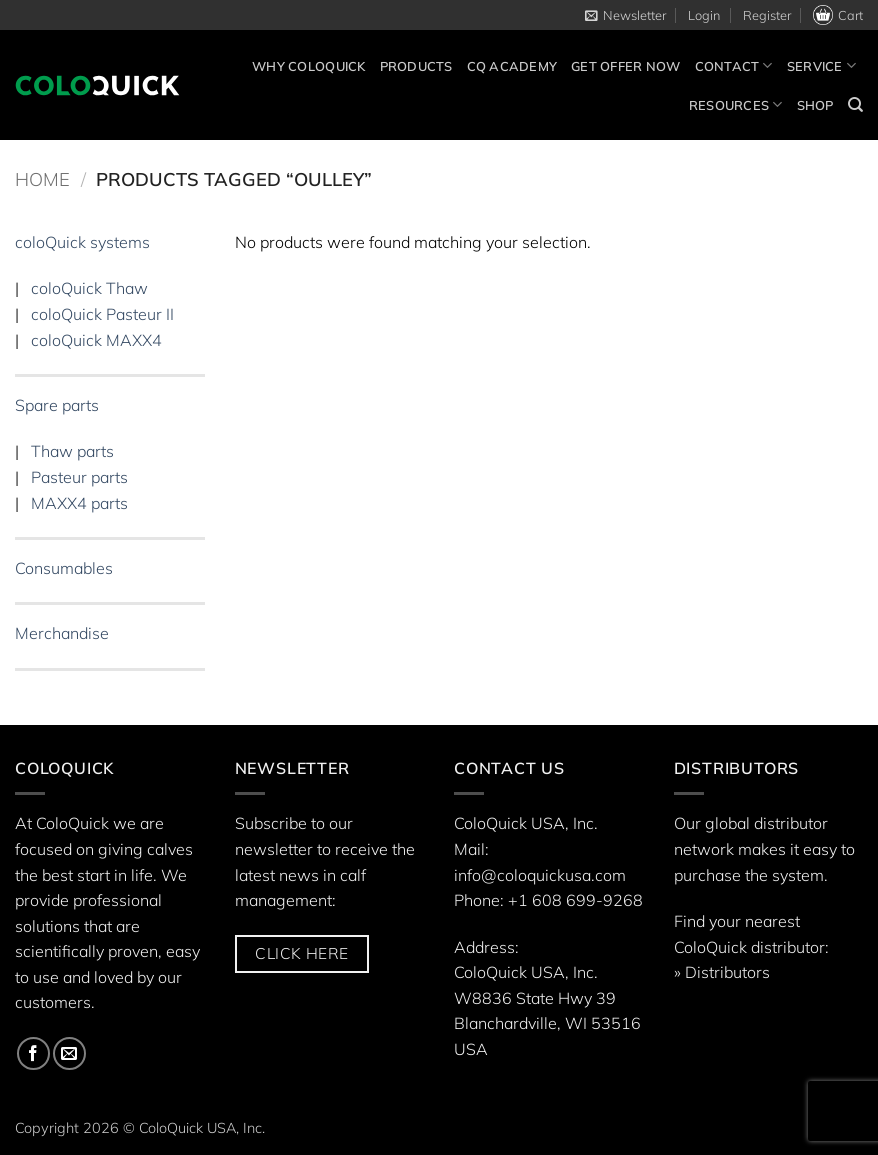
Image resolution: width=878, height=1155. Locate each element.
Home (42, 179)
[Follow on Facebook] (33, 1053)
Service (821, 65)
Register (767, 15)
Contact (734, 65)
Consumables (64, 568)
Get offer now (625, 66)
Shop (815, 105)
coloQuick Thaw (89, 289)
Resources (736, 104)
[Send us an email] (69, 1053)
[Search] (855, 105)
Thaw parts (72, 452)
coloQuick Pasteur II (102, 314)
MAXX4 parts (79, 503)
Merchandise (62, 634)
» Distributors (722, 972)
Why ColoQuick (308, 66)
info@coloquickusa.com (540, 875)
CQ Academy (512, 66)
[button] (625, 15)
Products (416, 66)
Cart (838, 15)
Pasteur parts (79, 477)
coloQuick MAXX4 (96, 340)
